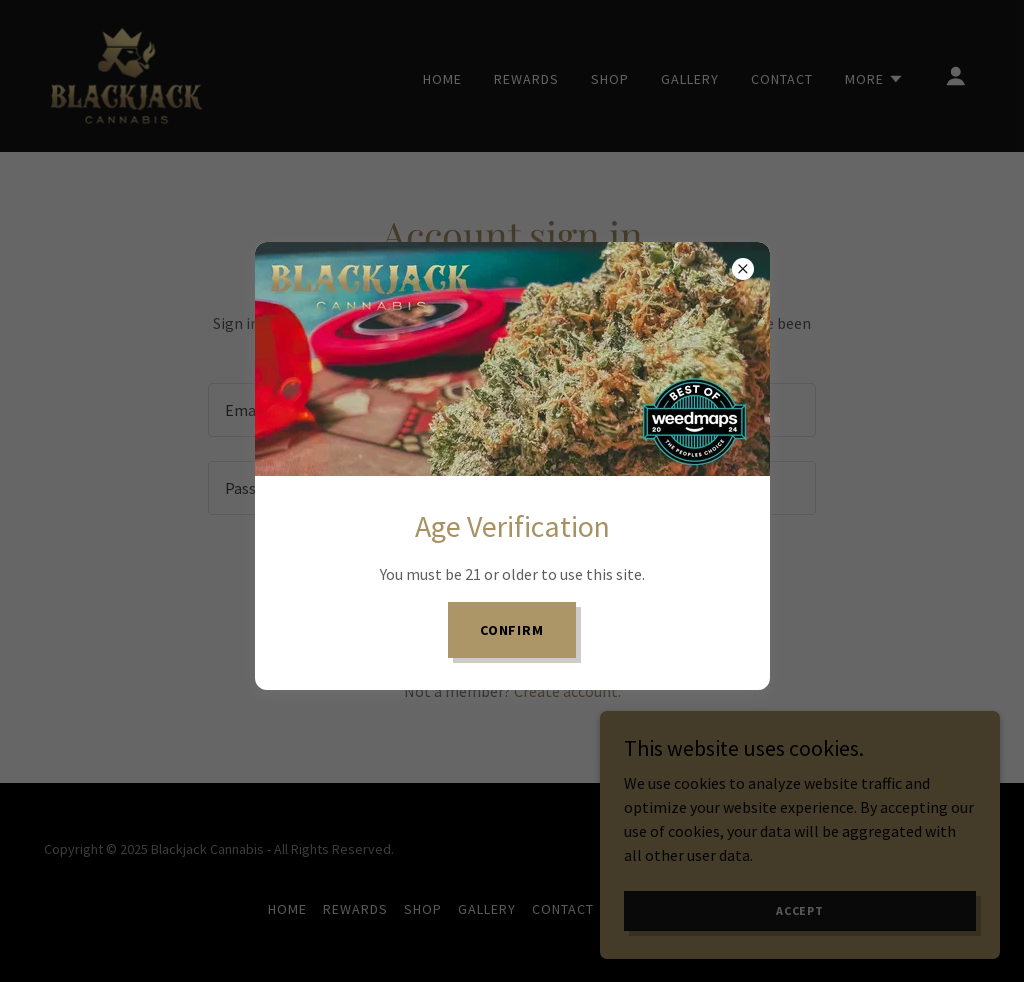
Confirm (512, 630)
